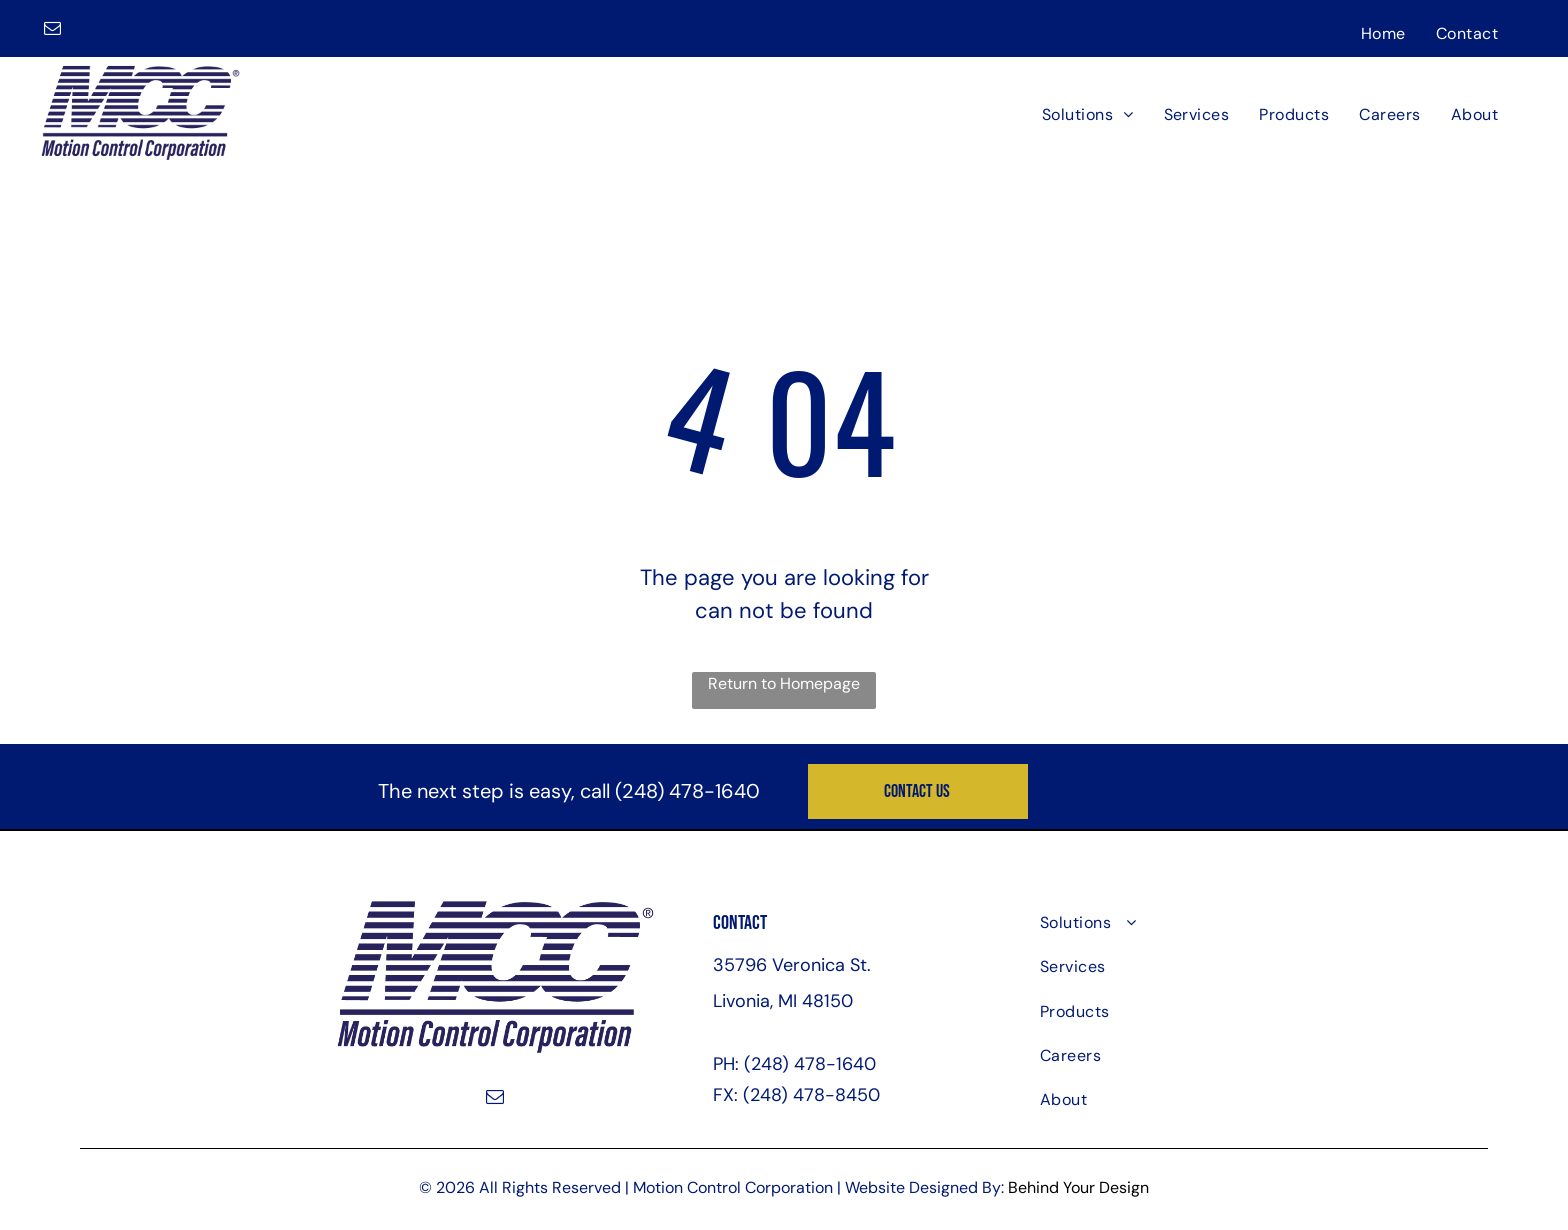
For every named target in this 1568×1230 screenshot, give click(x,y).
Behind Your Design (1078, 1187)
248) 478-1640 (691, 791)
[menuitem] (1383, 33)
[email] (52, 31)
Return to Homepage (784, 683)
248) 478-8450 (815, 1095)
